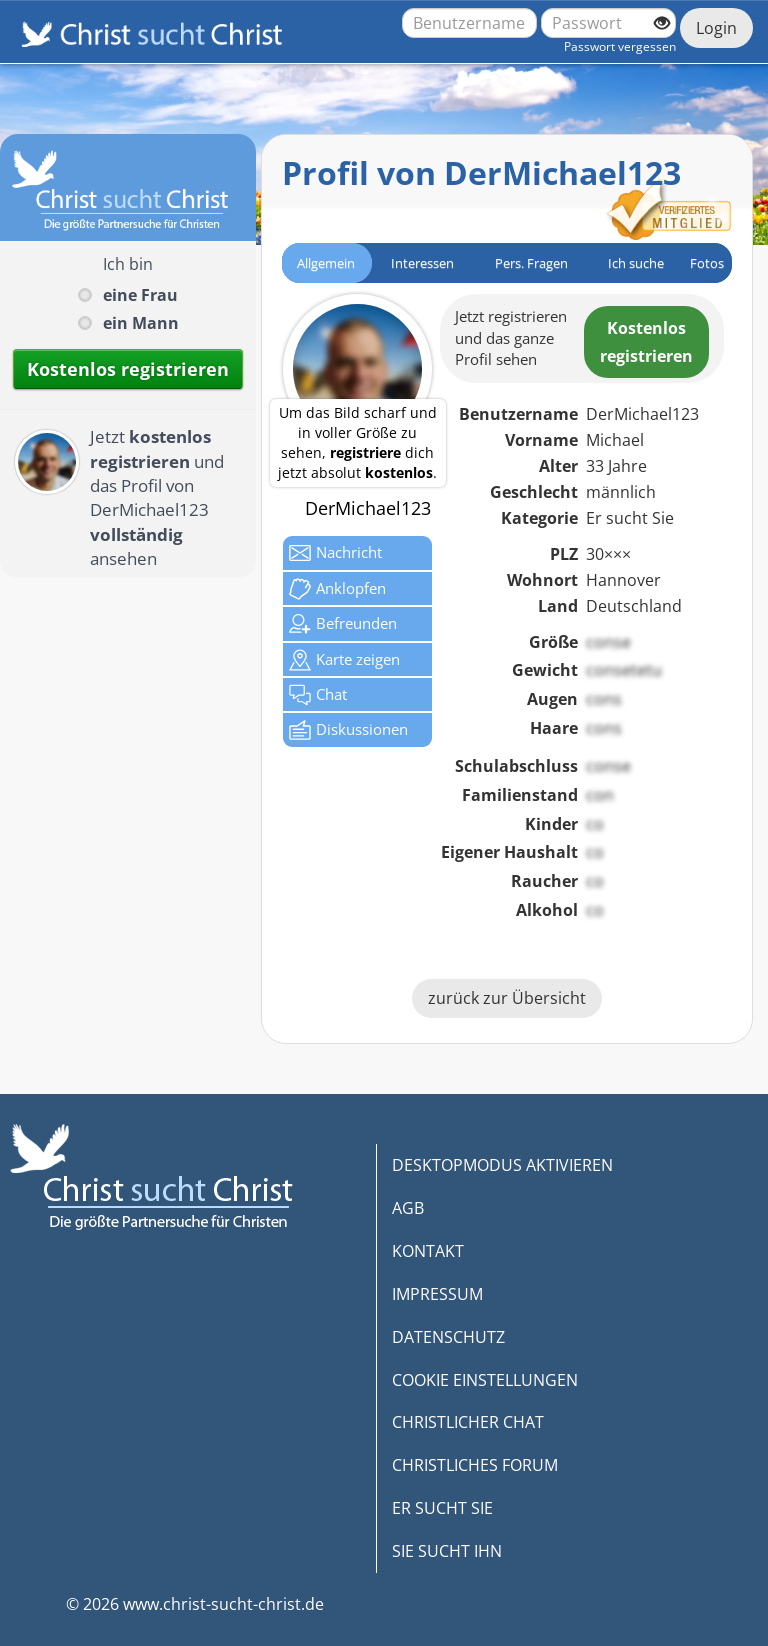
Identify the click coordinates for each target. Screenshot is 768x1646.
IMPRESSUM (437, 1294)
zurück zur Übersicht (507, 998)
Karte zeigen (344, 660)
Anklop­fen (337, 589)
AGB (408, 1208)
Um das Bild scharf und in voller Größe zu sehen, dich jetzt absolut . (357, 442)
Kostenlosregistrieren (646, 342)
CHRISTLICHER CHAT (468, 1422)
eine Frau (140, 295)
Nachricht (335, 553)
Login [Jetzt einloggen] (716, 28)
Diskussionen (348, 730)
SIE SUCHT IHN (447, 1551)
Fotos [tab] (707, 263)
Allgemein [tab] (326, 263)
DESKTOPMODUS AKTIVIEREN (502, 1165)
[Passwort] (608, 23)
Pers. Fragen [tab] (531, 263)
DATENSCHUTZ (448, 1337)
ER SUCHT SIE (442, 1508)
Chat (318, 695)
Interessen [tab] (422, 263)
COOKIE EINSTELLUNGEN (485, 1380)
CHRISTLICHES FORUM (475, 1465)
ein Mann (141, 323)
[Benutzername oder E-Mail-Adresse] (469, 23)
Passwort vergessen (620, 46)
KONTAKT (428, 1251)
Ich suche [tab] (636, 263)
